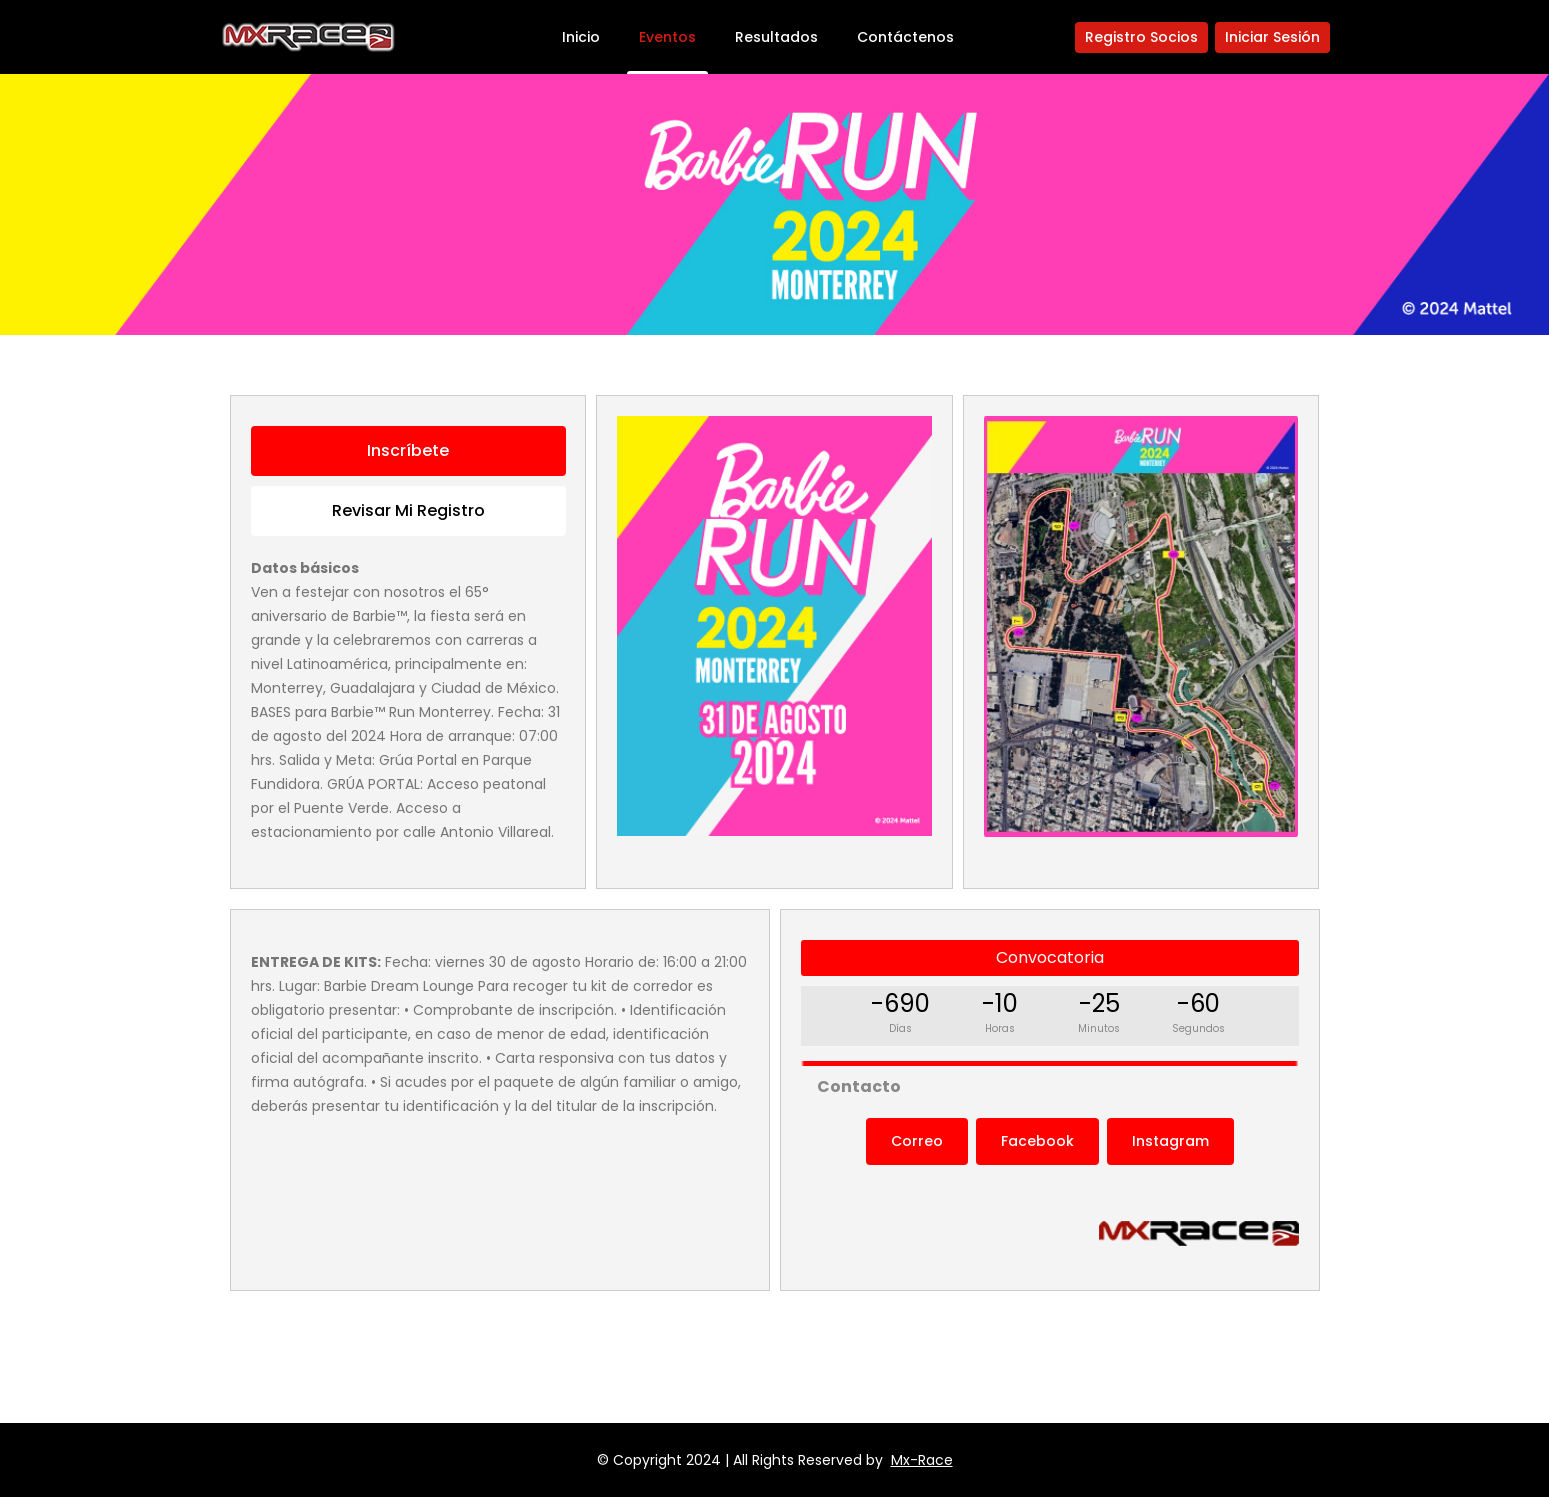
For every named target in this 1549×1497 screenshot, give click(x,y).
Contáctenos (905, 37)
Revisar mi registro (407, 510)
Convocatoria (1050, 957)
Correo (917, 1141)
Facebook (1037, 1141)
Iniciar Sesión (1272, 37)
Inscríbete (408, 450)
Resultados (776, 37)
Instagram (1170, 1141)
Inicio (581, 37)
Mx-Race (922, 1460)
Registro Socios (1141, 37)
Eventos (667, 37)
